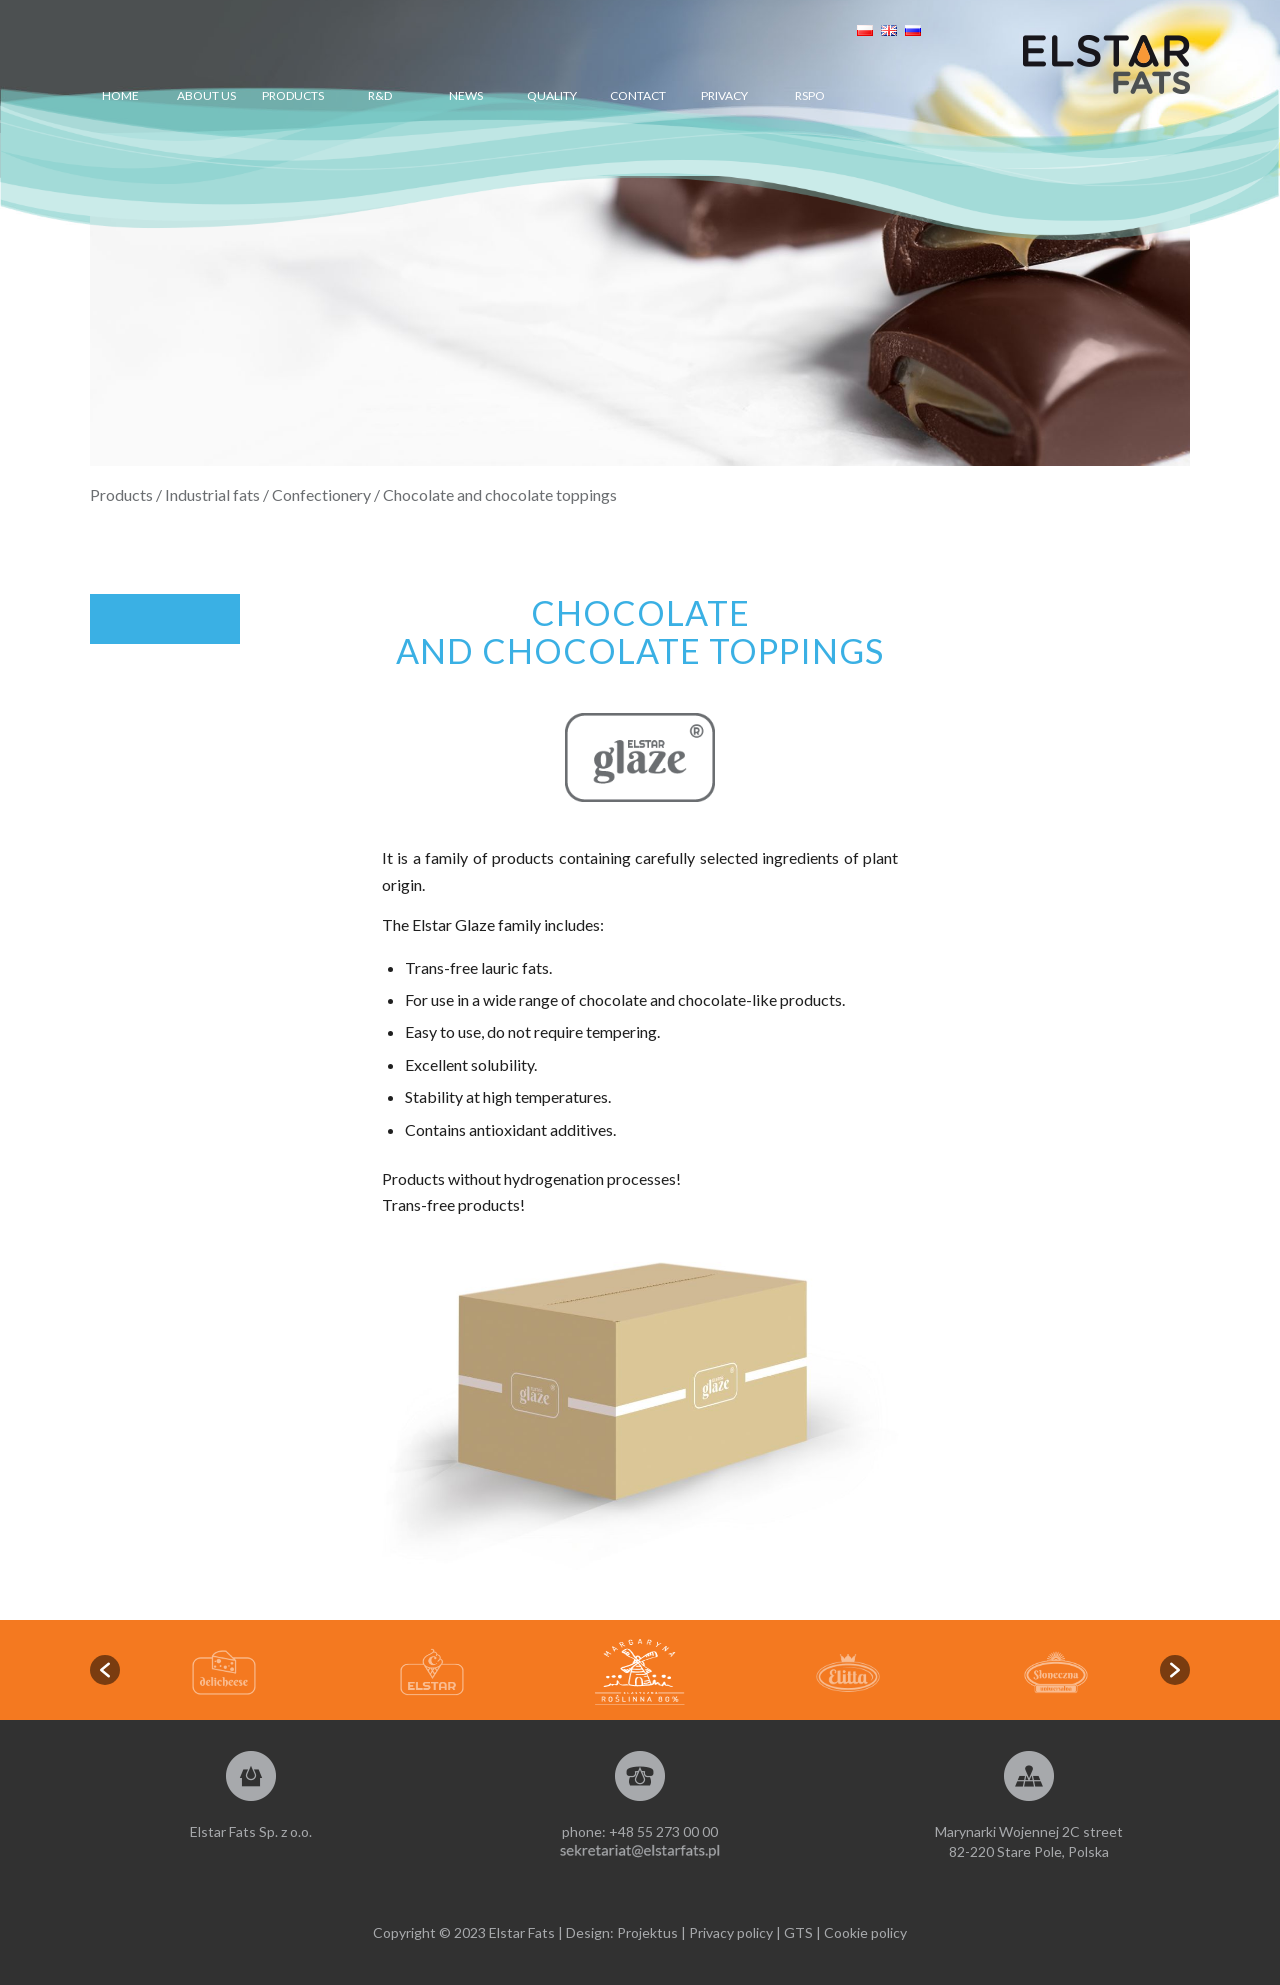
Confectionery (321, 494)
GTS (798, 1932)
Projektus (647, 1932)
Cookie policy (865, 1932)
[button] (105, 1670)
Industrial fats (212, 494)
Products (121, 494)
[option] (640, 1672)
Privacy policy (731, 1932)
